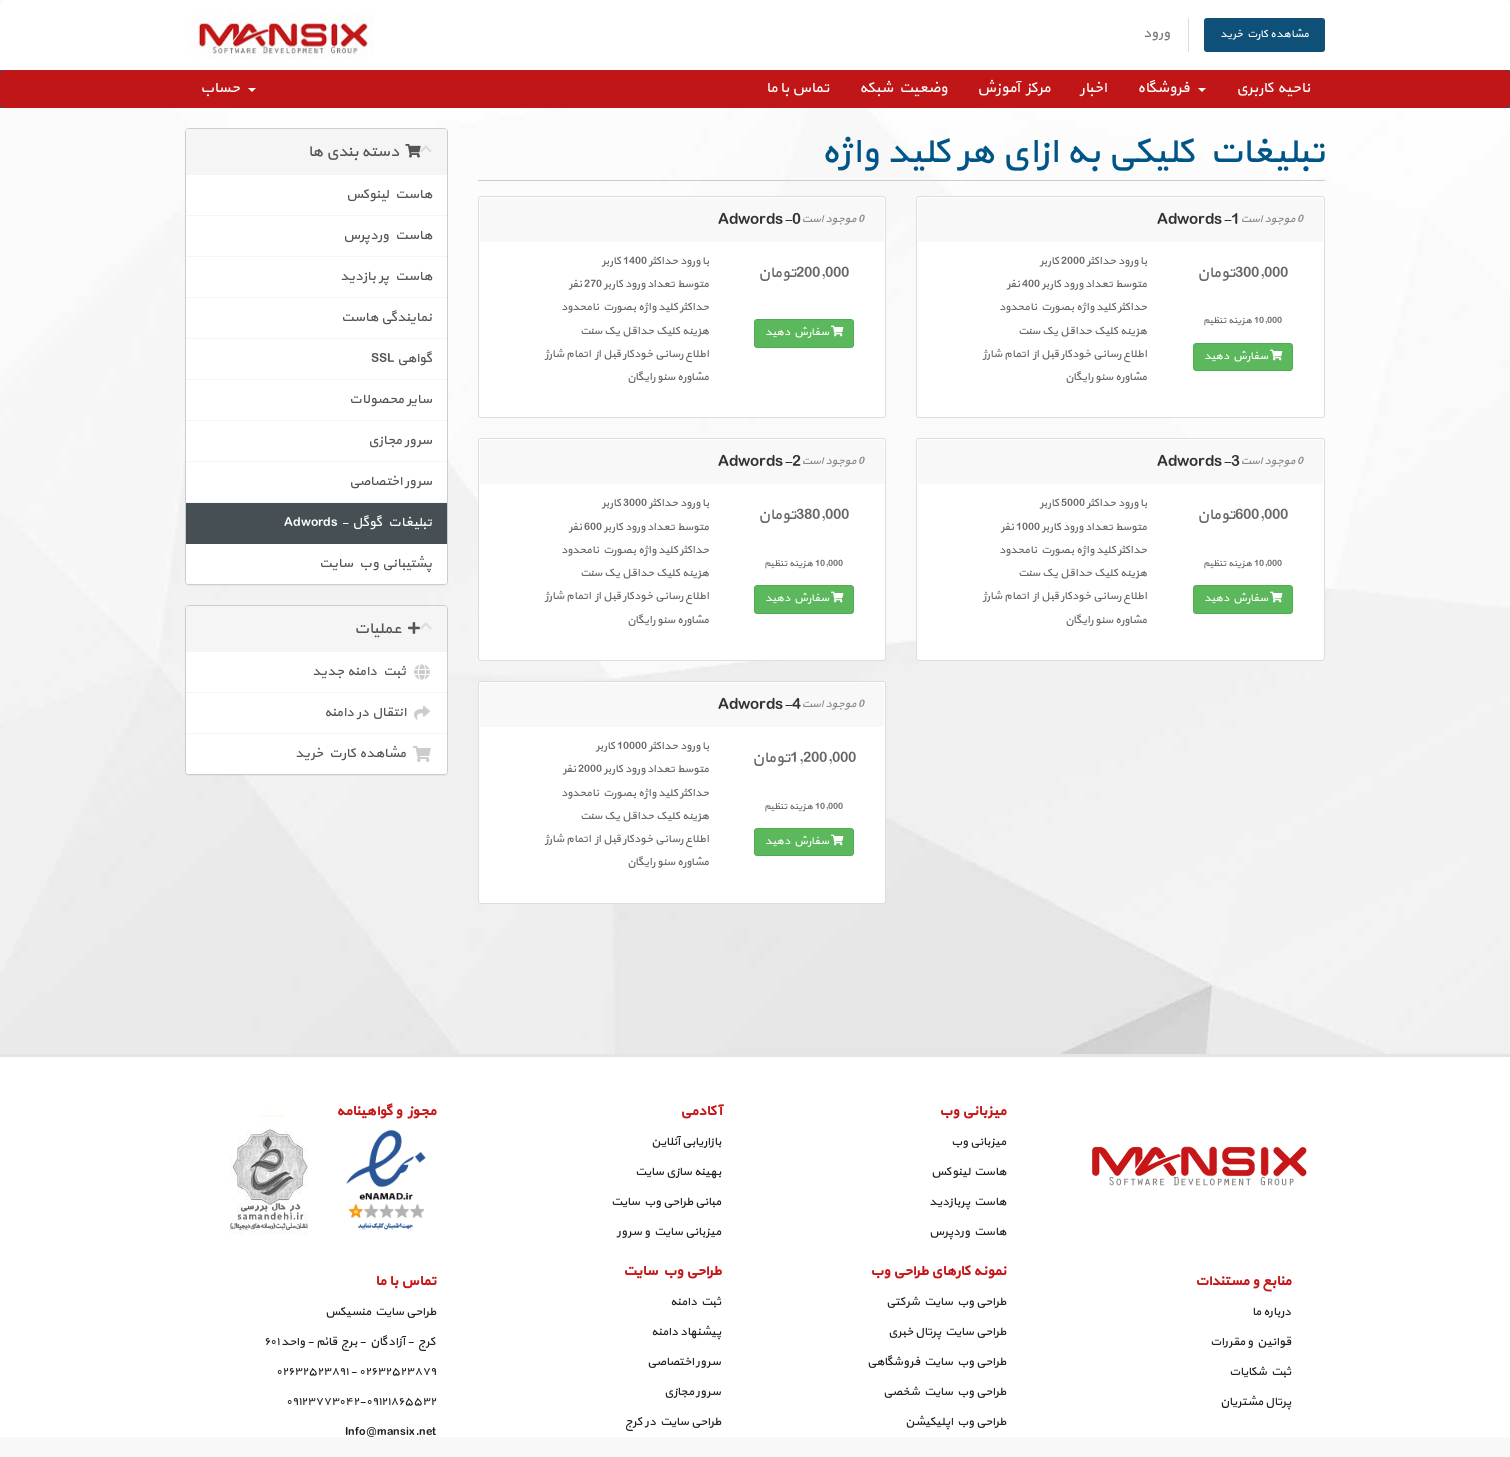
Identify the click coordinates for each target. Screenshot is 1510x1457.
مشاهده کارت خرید (1264, 34)
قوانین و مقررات (1250, 1342)
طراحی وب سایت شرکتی (946, 1302)
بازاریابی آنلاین (686, 1142)
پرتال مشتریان (1255, 1402)
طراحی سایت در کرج (673, 1422)
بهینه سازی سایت (678, 1172)
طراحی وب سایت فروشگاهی (936, 1362)
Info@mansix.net (390, 1432)
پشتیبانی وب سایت (375, 563)
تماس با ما (797, 88)
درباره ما (1271, 1312)
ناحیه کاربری (1273, 88)
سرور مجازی (400, 440)
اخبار (1093, 88)
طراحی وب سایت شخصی (944, 1392)
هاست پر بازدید (386, 276)
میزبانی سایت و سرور (669, 1232)
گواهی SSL (401, 358)
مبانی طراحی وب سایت (666, 1202)
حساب (228, 88)
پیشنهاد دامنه (686, 1332)
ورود (1156, 33)
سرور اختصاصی (390, 481)
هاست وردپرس (387, 235)
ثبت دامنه (695, 1302)
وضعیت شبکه (903, 88)
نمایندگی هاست (386, 317)
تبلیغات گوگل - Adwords (358, 522)
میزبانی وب (978, 1142)
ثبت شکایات (1260, 1372)
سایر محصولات (390, 399)
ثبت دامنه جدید (372, 672)
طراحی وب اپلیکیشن (955, 1422)
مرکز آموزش (1013, 88)
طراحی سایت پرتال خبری (947, 1332)
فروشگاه (1171, 88)
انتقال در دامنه (378, 713)
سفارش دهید (804, 332)
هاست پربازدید (967, 1202)
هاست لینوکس (389, 194)
